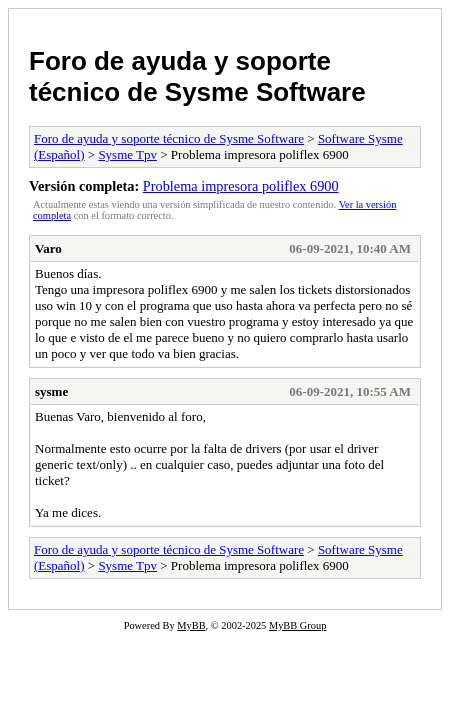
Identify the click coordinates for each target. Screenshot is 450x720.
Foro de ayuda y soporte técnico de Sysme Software (197, 76)
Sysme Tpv (127, 154)
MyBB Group (297, 625)
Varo (48, 248)
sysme (51, 391)
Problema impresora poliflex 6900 (241, 186)
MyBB (191, 625)
